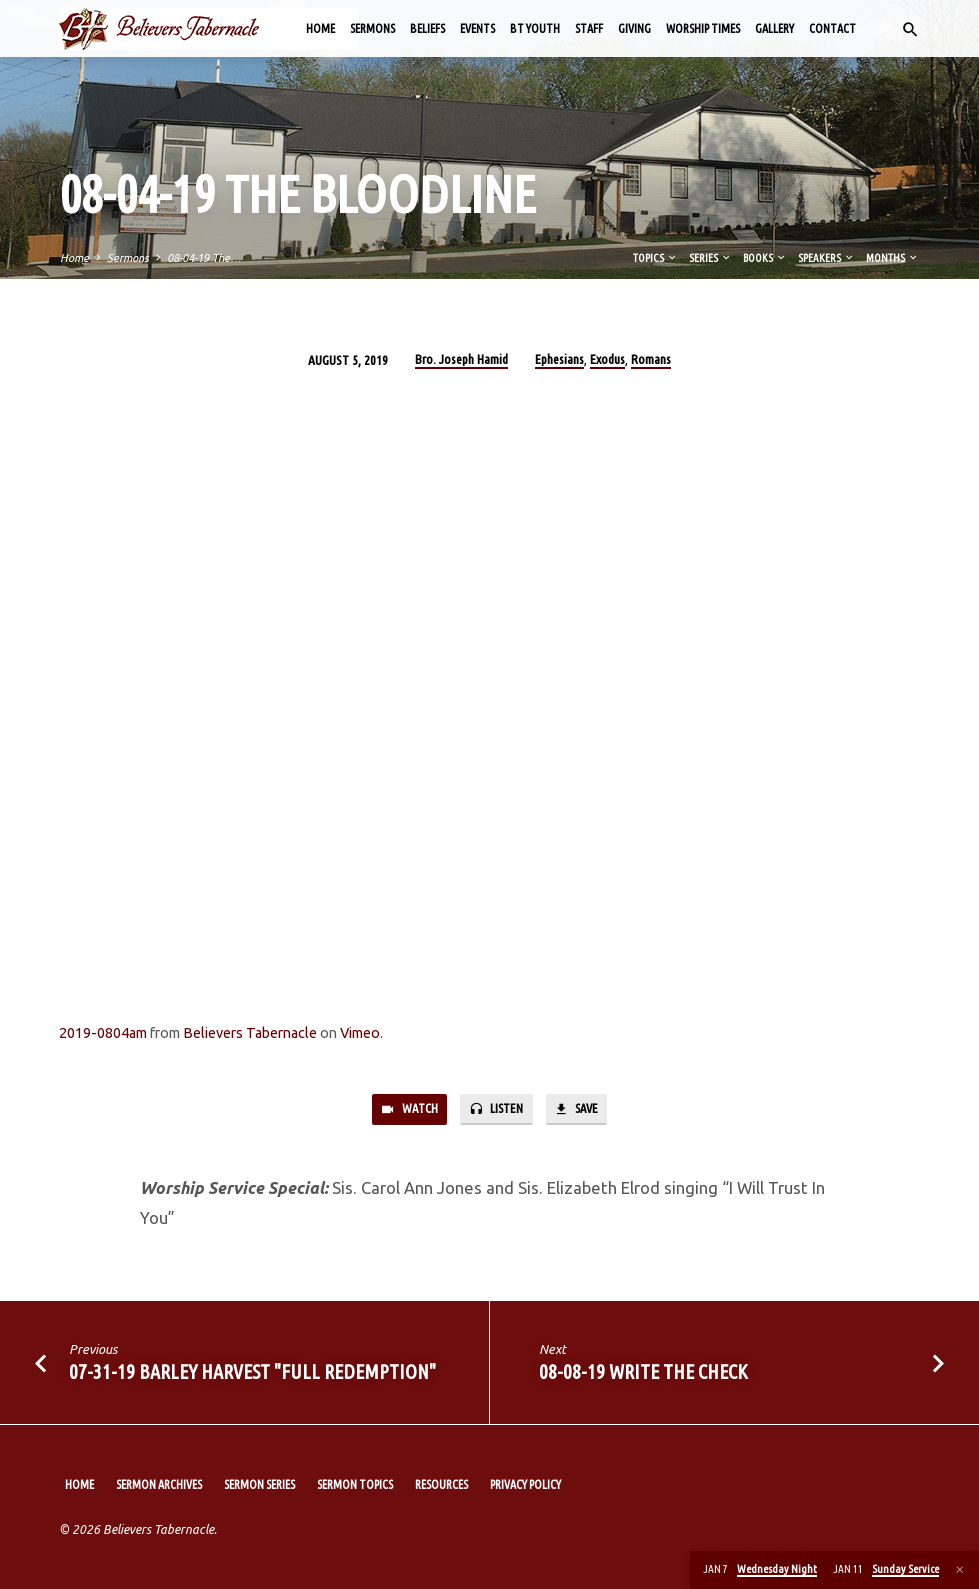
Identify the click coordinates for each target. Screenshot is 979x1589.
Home (320, 28)
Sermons (372, 28)
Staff (589, 28)
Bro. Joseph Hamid (461, 359)
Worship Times (703, 28)
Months (892, 258)
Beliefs (427, 28)
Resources (441, 1485)
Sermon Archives (159, 1485)
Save (578, 1110)
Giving (634, 28)
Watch (406, 1110)
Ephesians (559, 359)
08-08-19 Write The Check (643, 1372)
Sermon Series (259, 1485)
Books (765, 258)
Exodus (607, 359)
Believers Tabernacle (250, 1033)
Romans (651, 359)
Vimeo (360, 1033)
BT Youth (535, 28)
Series (710, 258)
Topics (655, 258)
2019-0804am (103, 1033)
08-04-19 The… (204, 258)
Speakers (826, 258)
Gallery (774, 28)
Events (477, 28)
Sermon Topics (355, 1485)
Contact (832, 28)
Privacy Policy (525, 1485)
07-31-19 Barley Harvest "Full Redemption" (252, 1372)
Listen (494, 1110)
